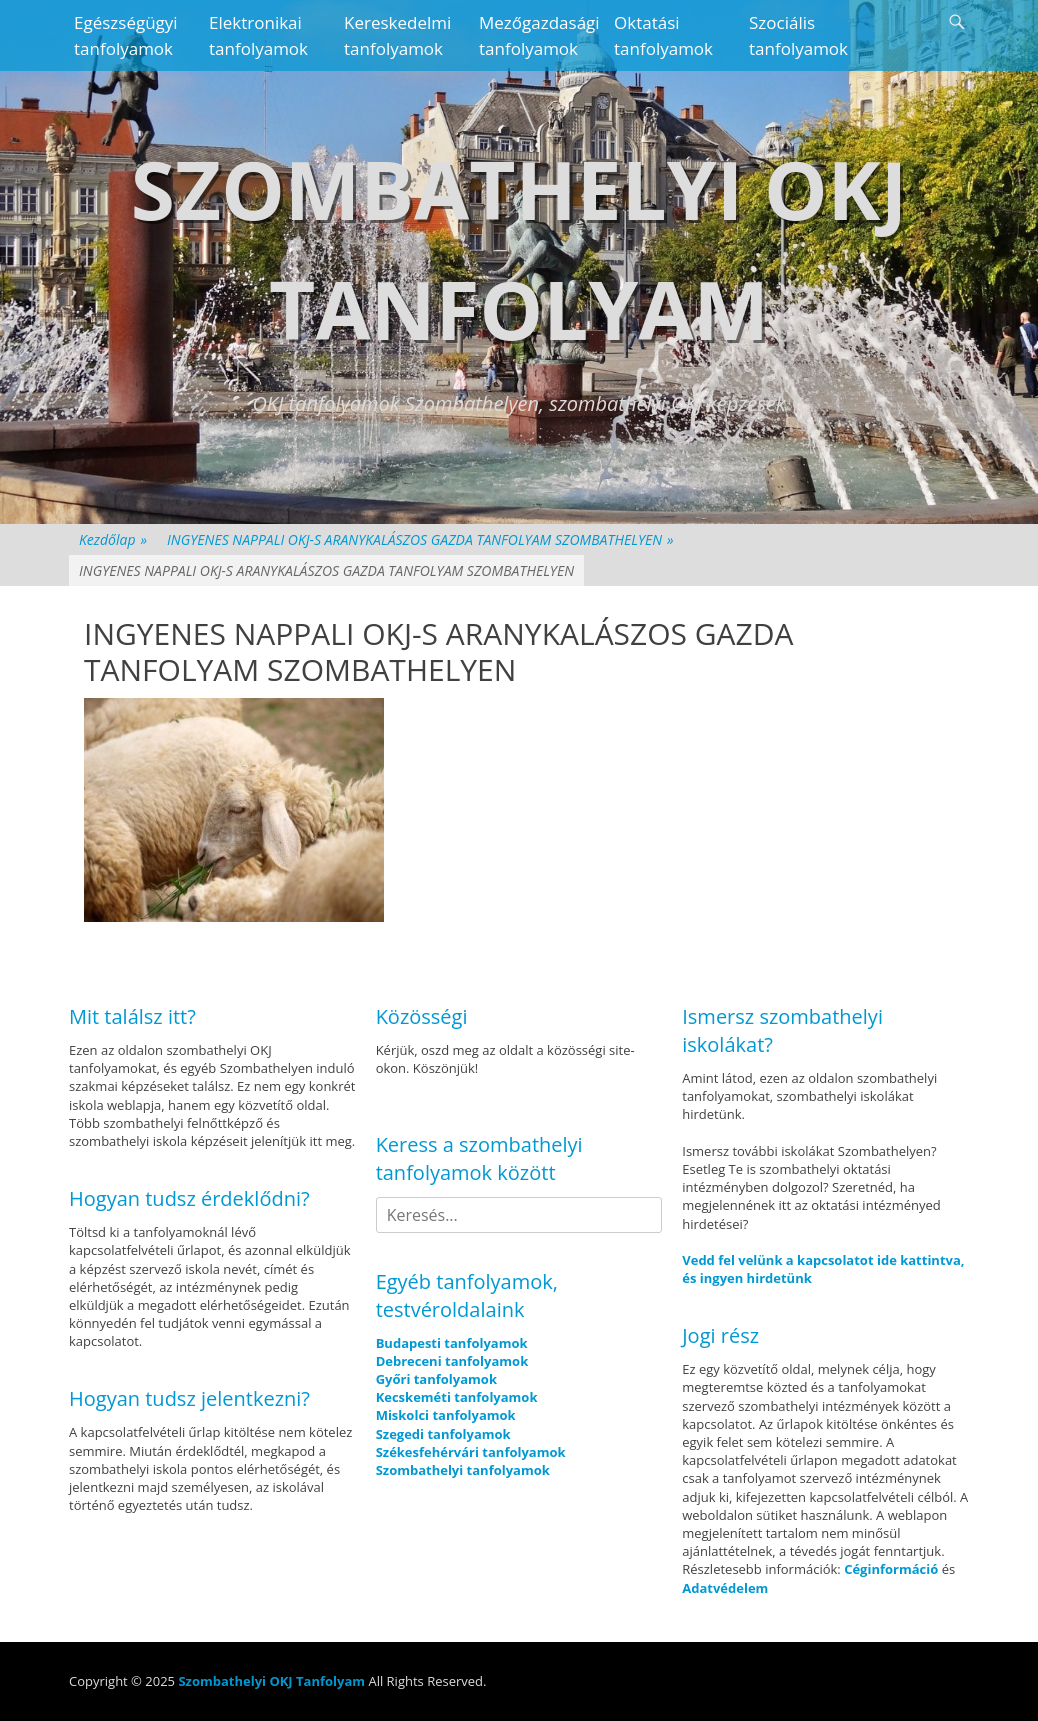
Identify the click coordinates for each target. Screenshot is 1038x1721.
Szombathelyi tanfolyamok (463, 1470)
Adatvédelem (725, 1588)
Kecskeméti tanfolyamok (457, 1397)
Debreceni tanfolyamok (452, 1361)
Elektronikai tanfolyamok (258, 35)
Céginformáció (891, 1569)
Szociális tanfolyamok (798, 35)
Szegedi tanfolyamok (443, 1434)
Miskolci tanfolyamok (446, 1415)
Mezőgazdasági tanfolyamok (539, 35)
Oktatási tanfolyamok (663, 35)
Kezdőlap (113, 539)
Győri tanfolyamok (436, 1379)
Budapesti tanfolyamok (452, 1343)
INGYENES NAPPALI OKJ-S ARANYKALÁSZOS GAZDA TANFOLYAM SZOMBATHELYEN (420, 539)
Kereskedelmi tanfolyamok (397, 35)
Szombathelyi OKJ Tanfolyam (271, 1681)
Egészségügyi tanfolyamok (126, 35)
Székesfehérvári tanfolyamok (471, 1452)
